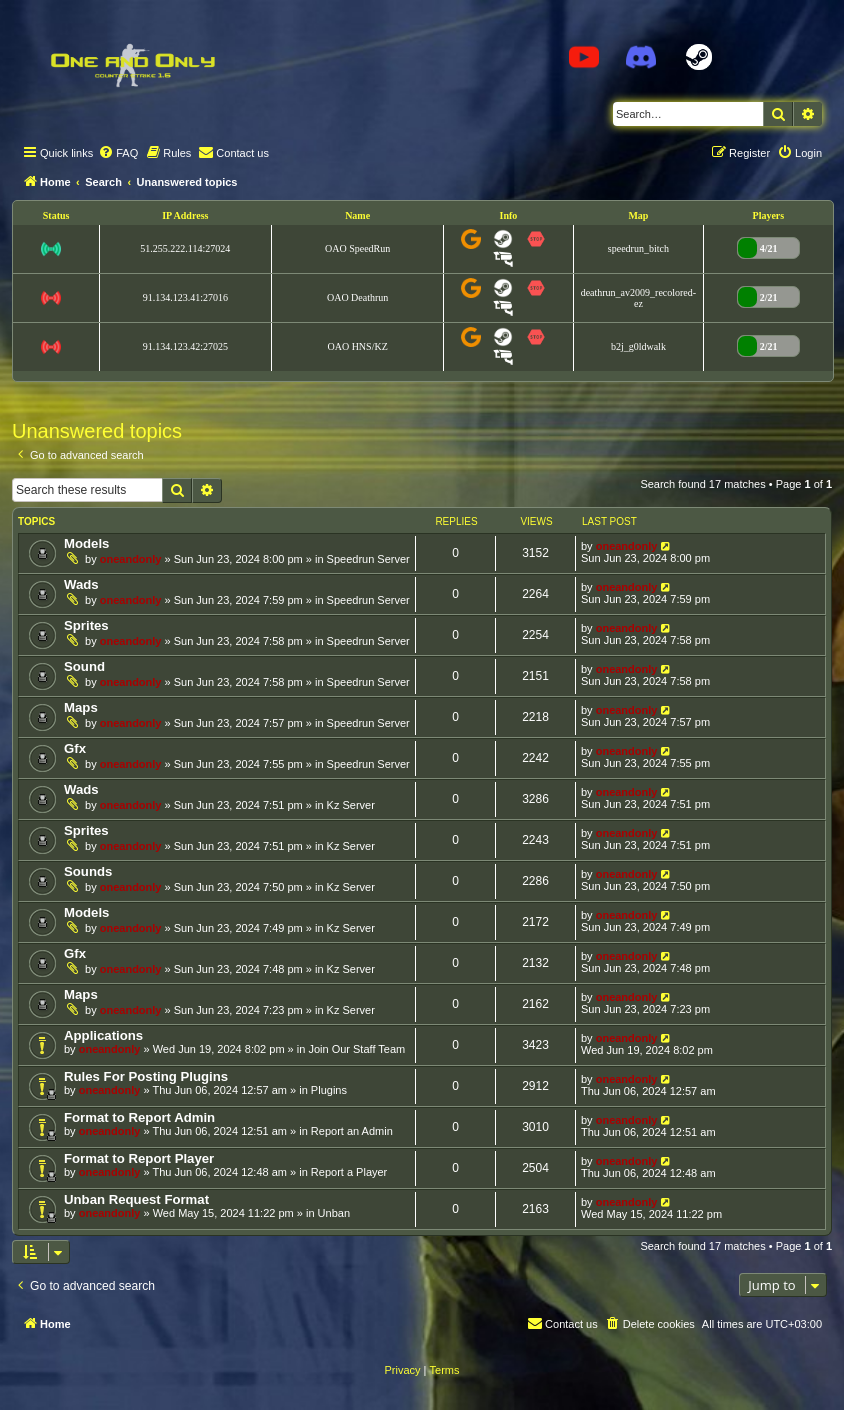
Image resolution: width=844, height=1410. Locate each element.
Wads (81, 584)
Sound (84, 666)
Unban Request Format (136, 1199)
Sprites (86, 625)
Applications (103, 1035)
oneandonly (131, 559)
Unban (334, 1213)
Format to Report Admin (139, 1117)
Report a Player (349, 1172)
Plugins (329, 1090)
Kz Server (351, 805)
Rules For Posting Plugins (146, 1076)
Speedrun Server (368, 559)
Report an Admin (352, 1131)
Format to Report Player (139, 1158)
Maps (81, 707)
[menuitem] (118, 153)
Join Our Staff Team (356, 1049)
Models (86, 543)
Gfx (75, 748)
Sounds (88, 871)
